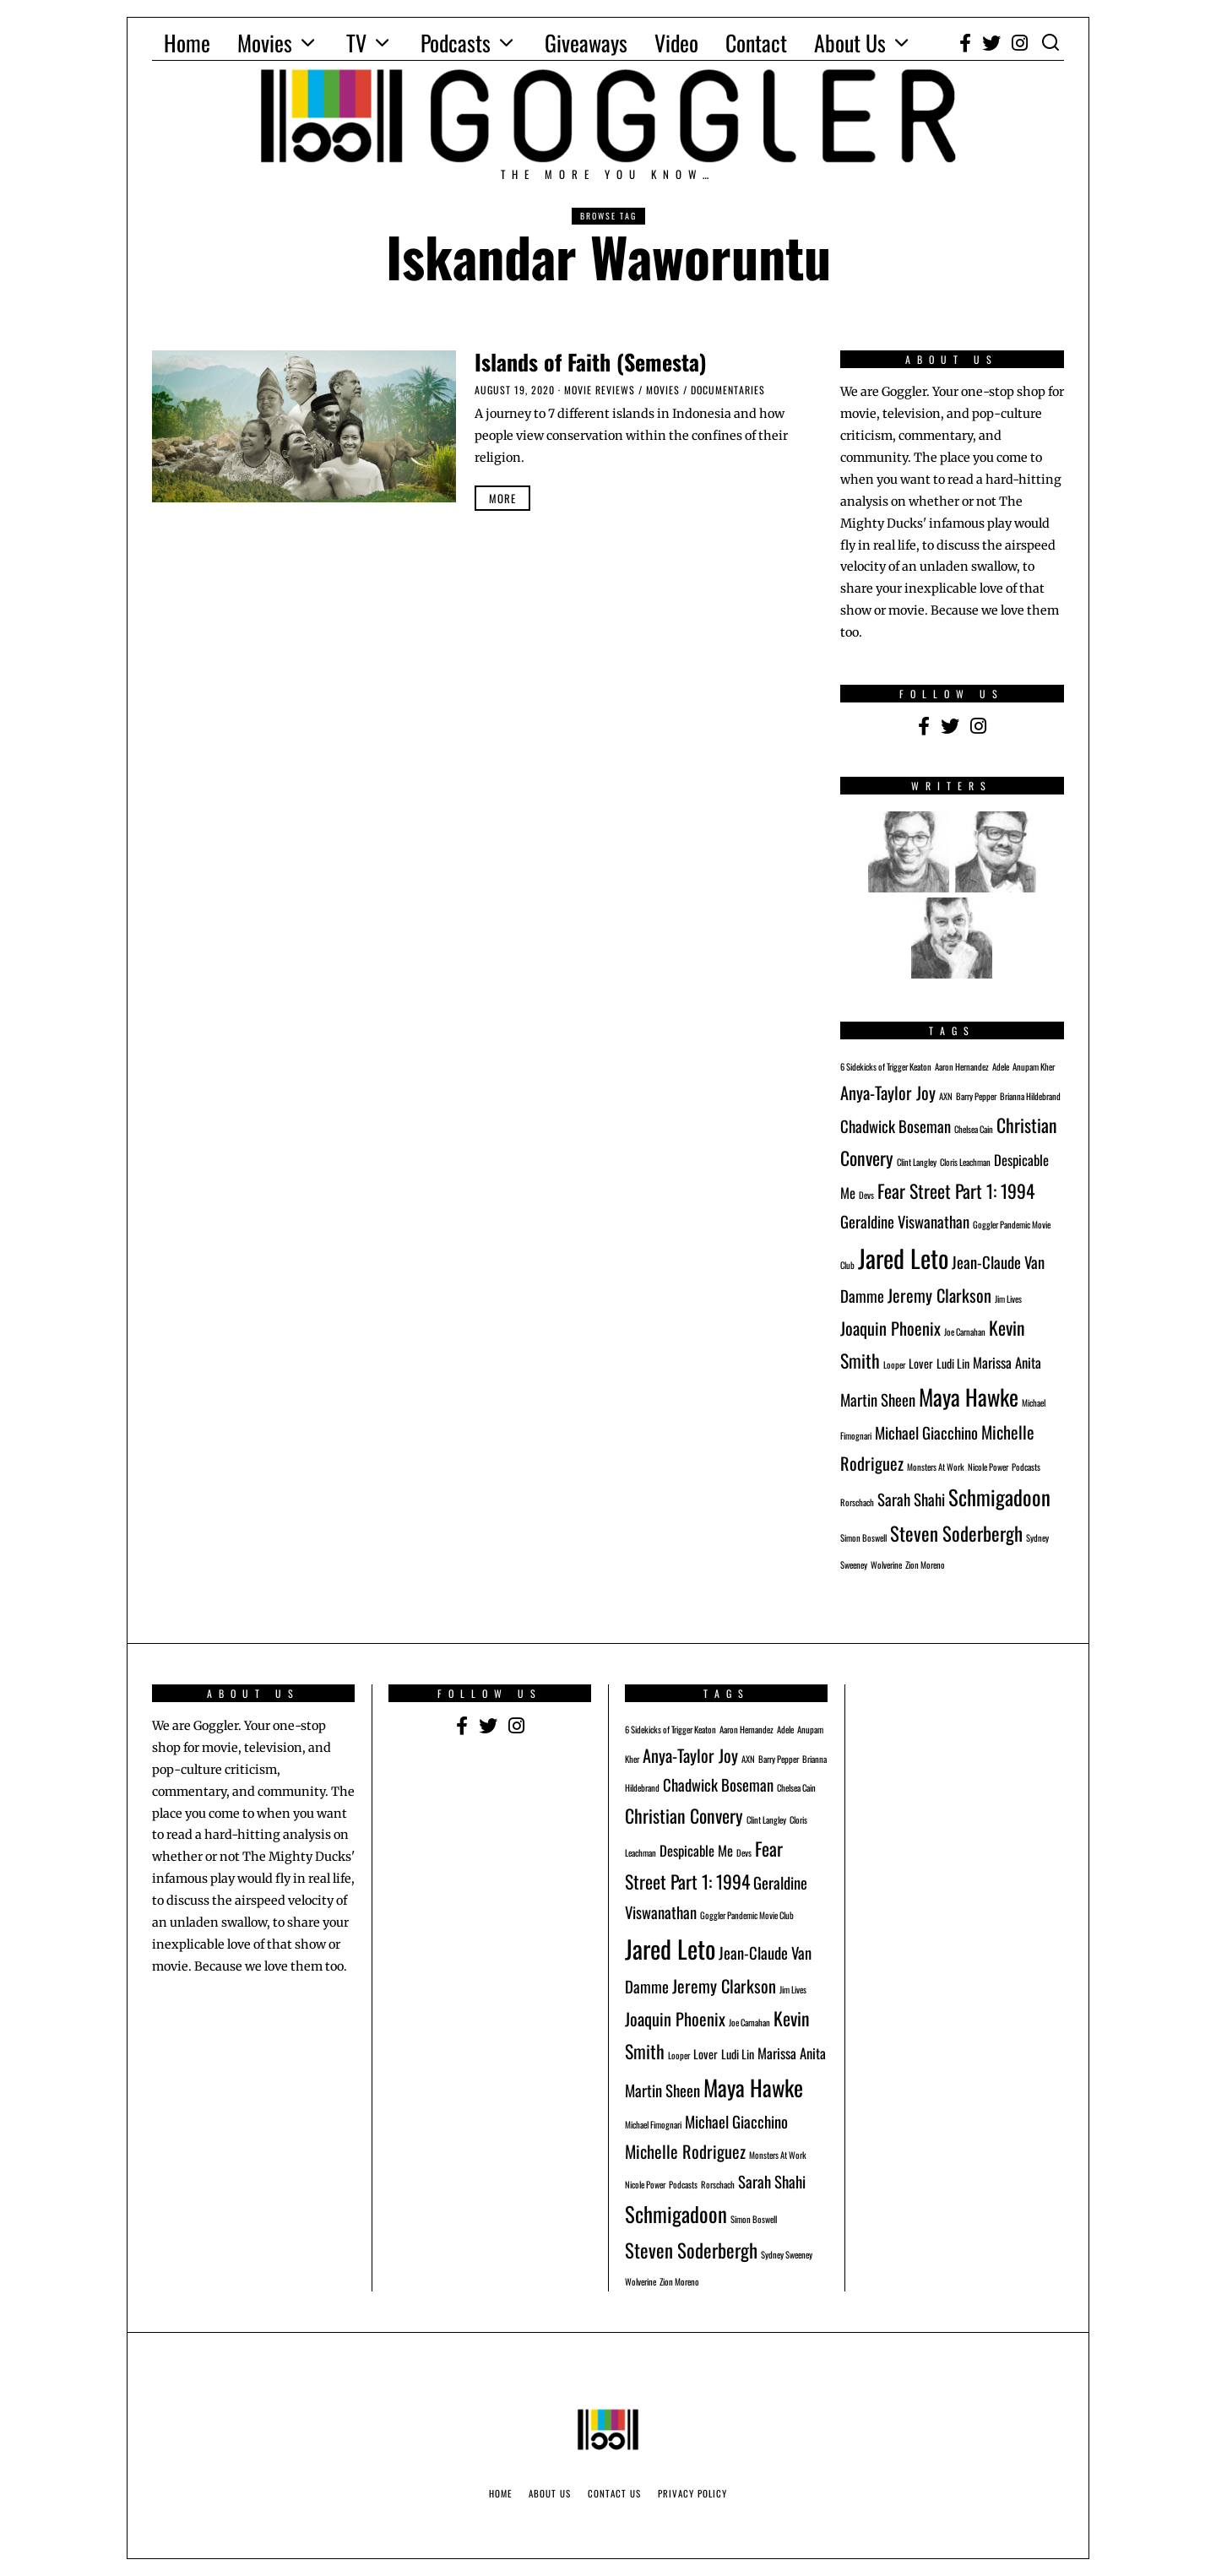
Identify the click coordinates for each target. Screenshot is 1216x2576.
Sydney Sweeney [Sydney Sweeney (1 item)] (786, 2254)
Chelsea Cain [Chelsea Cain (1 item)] (973, 1129)
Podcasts (456, 42)
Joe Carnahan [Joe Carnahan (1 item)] (964, 1331)
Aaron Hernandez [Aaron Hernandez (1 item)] (962, 1066)
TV (356, 42)
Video (676, 42)
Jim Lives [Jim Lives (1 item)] (1008, 1298)
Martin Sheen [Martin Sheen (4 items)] (877, 1399)
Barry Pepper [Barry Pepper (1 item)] (976, 1096)
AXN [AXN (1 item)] (946, 1096)
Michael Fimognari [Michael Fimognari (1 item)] (653, 2124)
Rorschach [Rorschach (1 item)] (857, 1502)
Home (187, 42)
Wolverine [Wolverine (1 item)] (886, 1564)
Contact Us (614, 2493)
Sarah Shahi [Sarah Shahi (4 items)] (911, 1499)
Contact (756, 42)
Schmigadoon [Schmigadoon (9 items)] (999, 1497)
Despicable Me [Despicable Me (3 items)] (696, 1850)
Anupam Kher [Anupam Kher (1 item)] (1033, 1066)
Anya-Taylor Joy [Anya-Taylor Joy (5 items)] (888, 1092)
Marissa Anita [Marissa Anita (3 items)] (1007, 1362)
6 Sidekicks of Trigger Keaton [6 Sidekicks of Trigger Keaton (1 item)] (885, 1066)
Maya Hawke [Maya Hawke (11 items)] (968, 1396)
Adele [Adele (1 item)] (1000, 1066)
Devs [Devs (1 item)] (866, 1194)
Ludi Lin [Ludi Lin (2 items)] (952, 1363)
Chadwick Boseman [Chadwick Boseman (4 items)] (895, 1125)
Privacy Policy (692, 2493)
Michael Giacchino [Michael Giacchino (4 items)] (926, 1432)
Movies (264, 42)
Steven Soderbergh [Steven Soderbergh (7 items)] (956, 1533)
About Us (850, 42)
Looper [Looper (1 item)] (894, 1364)
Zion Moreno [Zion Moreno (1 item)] (925, 1564)
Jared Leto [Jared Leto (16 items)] (903, 1257)
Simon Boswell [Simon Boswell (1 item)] (863, 1537)
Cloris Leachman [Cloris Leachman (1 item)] (965, 1162)
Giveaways (586, 42)
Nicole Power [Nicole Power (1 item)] (988, 1466)
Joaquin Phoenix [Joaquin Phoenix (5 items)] (890, 1328)
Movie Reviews (599, 389)
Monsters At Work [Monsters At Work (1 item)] (935, 1466)
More (502, 498)
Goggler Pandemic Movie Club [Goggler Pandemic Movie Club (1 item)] (747, 1915)
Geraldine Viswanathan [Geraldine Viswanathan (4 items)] (904, 1221)
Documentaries (728, 389)
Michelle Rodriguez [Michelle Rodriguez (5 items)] (685, 2151)
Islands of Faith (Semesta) (591, 361)
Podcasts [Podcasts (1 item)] (1026, 1466)
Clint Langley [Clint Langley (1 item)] (916, 1162)
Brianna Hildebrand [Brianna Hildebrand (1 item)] (1030, 1096)
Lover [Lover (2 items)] (921, 1363)
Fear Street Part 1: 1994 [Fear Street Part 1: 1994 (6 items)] (955, 1190)
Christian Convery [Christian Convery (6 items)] (684, 1815)
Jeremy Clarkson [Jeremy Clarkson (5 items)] (939, 1295)
